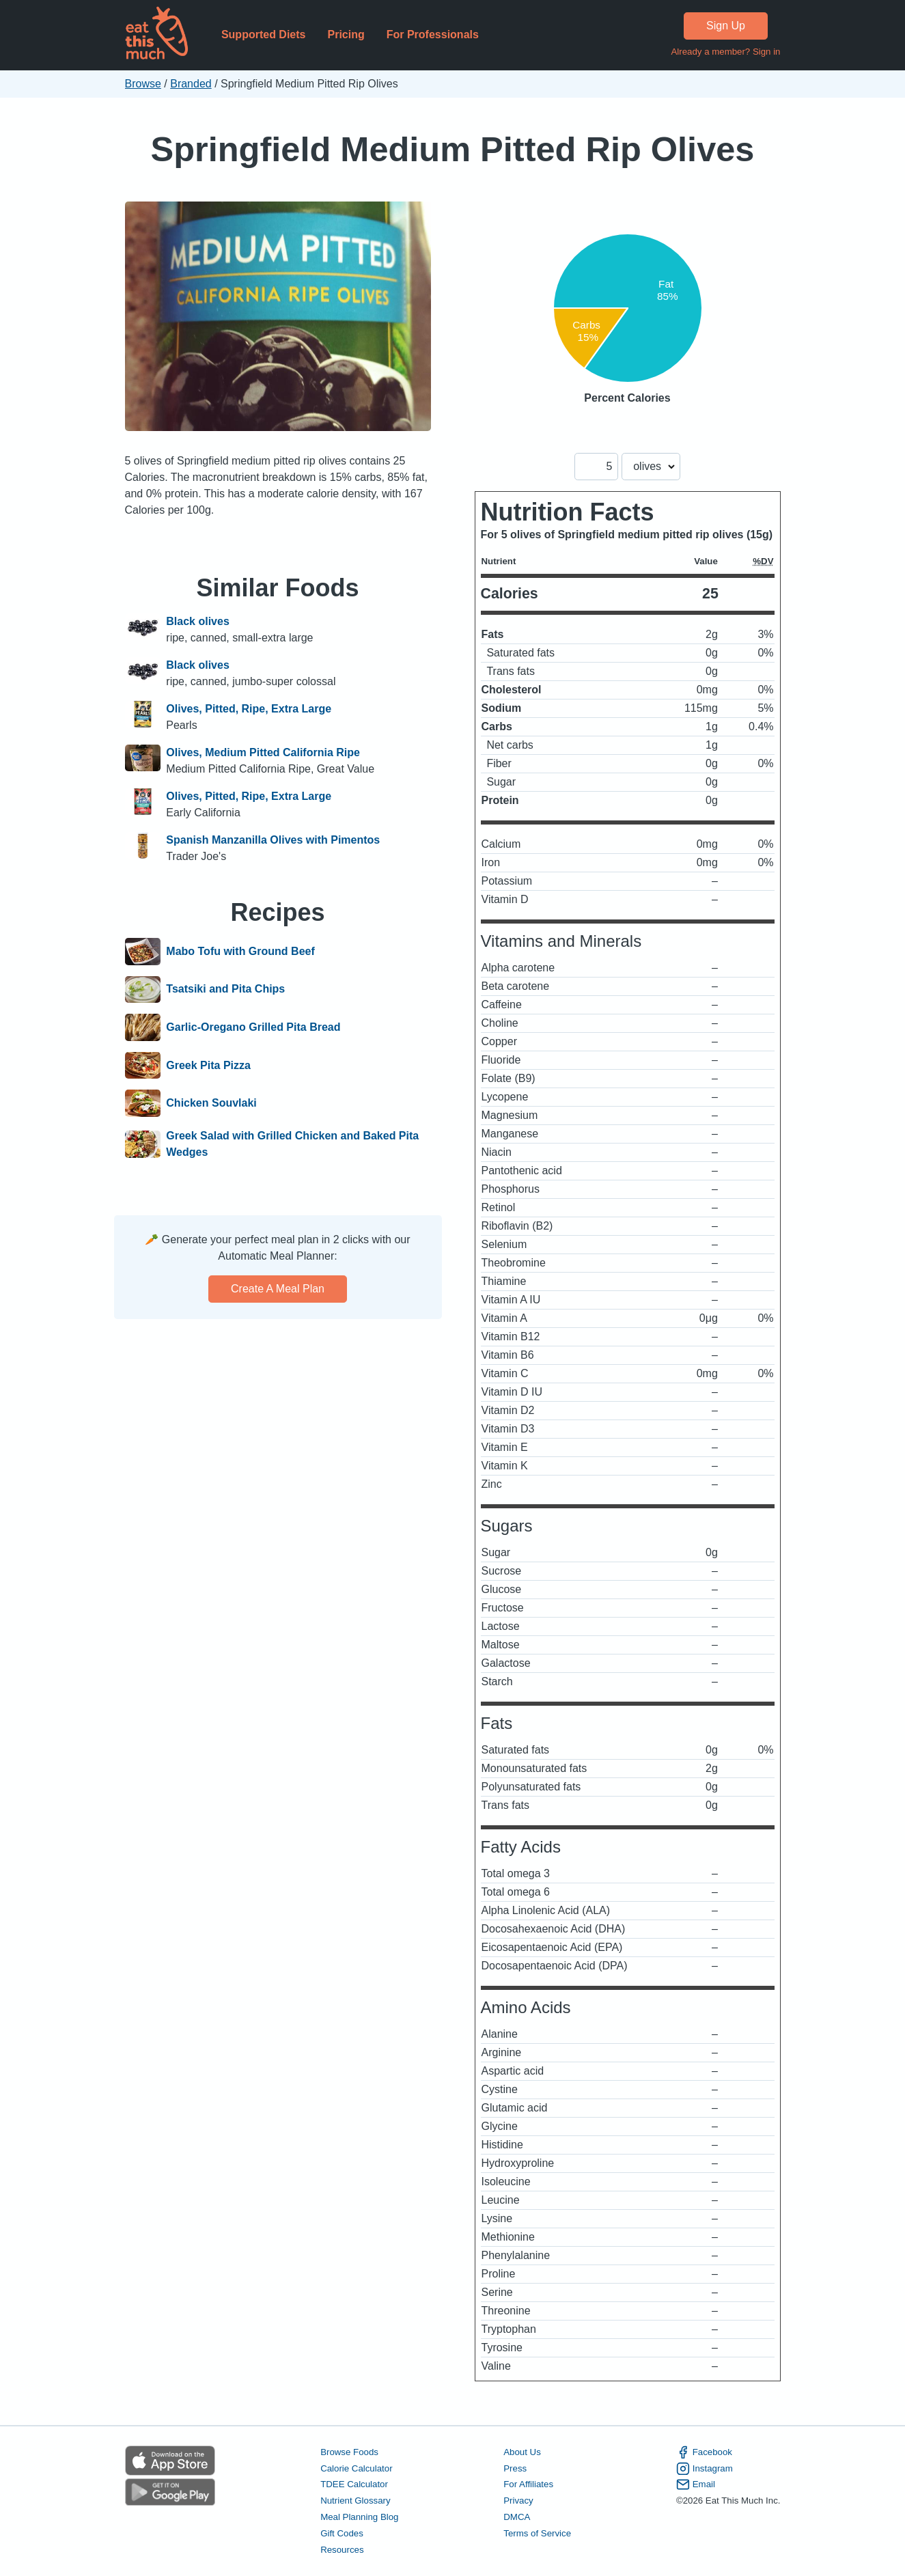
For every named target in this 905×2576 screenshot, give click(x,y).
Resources (341, 2550)
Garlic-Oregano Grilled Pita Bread (253, 1027)
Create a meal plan (277, 1288)
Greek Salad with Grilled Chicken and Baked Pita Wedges (292, 1144)
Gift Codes (341, 2533)
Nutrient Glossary (355, 2500)
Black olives (197, 621)
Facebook (704, 2452)
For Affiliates (528, 2484)
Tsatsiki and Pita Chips (225, 989)
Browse (143, 83)
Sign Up (725, 25)
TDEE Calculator (354, 2484)
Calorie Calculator (356, 2468)
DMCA (516, 2517)
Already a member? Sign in (725, 51)
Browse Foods (349, 2452)
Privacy (518, 2500)
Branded (191, 83)
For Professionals (433, 34)
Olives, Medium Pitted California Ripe (263, 752)
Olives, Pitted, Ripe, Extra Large (248, 709)
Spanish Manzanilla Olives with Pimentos (273, 840)
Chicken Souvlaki (211, 1103)
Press (515, 2468)
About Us (522, 2452)
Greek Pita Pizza (208, 1065)
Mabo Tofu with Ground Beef (240, 951)
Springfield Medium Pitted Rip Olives (453, 149)
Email (695, 2484)
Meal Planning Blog (359, 2517)
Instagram (704, 2469)
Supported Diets (263, 34)
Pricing (345, 34)
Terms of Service (537, 2533)
